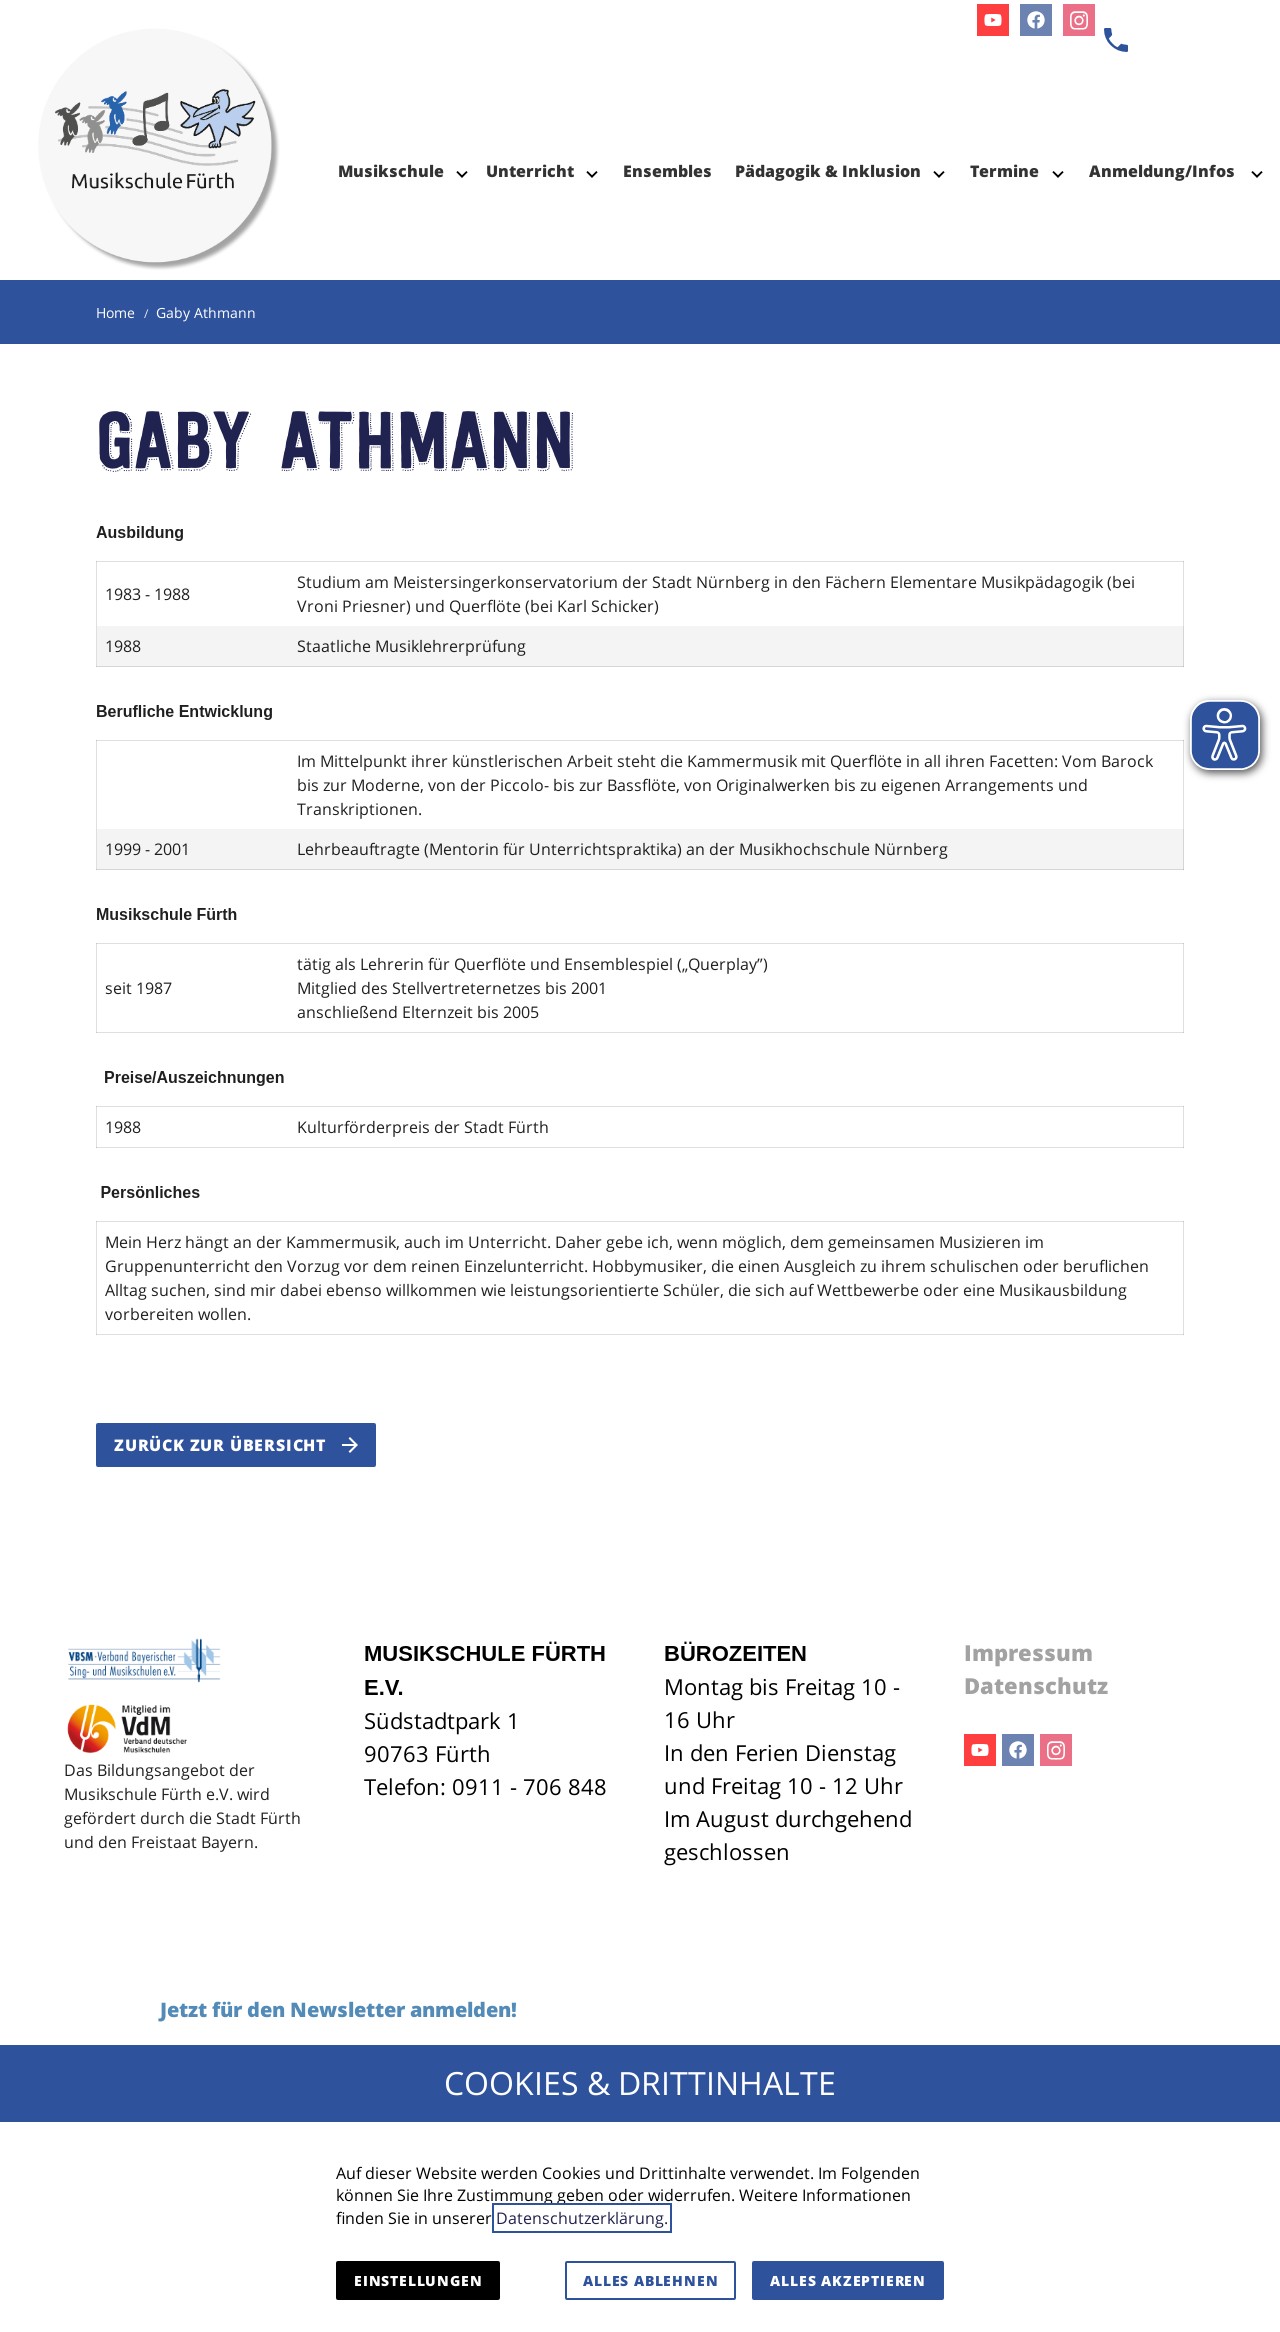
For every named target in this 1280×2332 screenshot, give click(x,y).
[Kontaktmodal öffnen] (1116, 40)
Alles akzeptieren (848, 2280)
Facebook (1018, 1750)
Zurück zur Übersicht (220, 1445)
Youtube (980, 1750)
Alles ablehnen (650, 2280)
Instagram (1056, 1750)
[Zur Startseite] (159, 100)
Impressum (1028, 1652)
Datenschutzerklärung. (582, 2218)
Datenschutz (1036, 1685)
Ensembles (667, 171)
